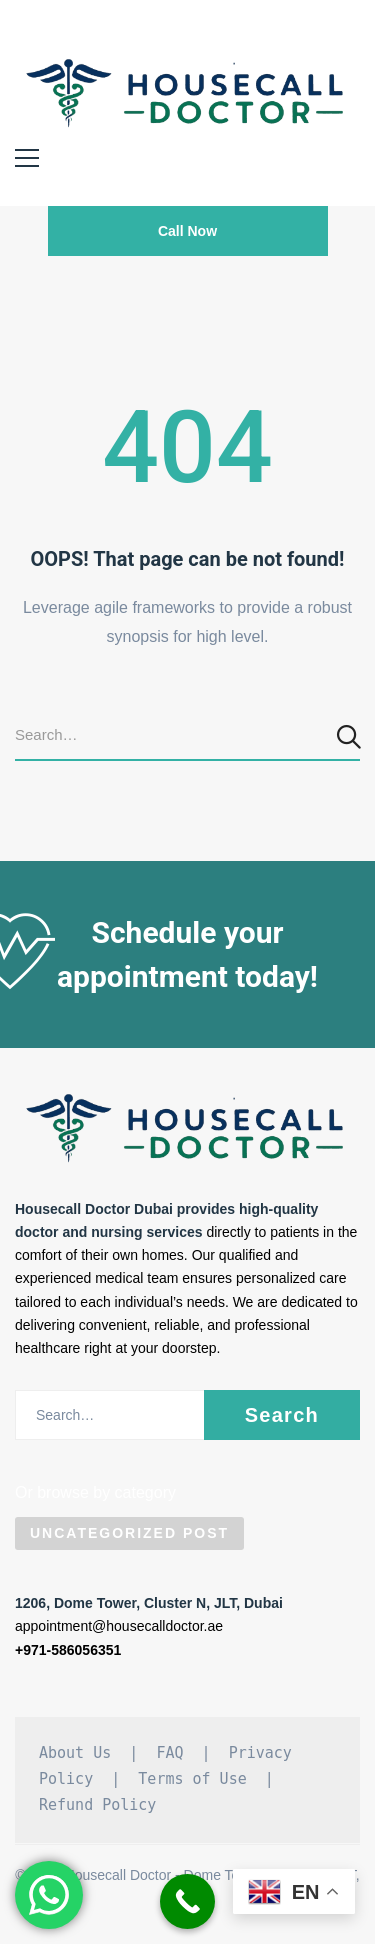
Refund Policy (97, 1805)
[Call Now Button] (187, 1901)
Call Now (187, 231)
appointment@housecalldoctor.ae (119, 1626)
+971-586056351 (68, 1650)
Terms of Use (192, 1779)
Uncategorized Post (129, 1533)
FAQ (169, 1753)
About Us (75, 1753)
